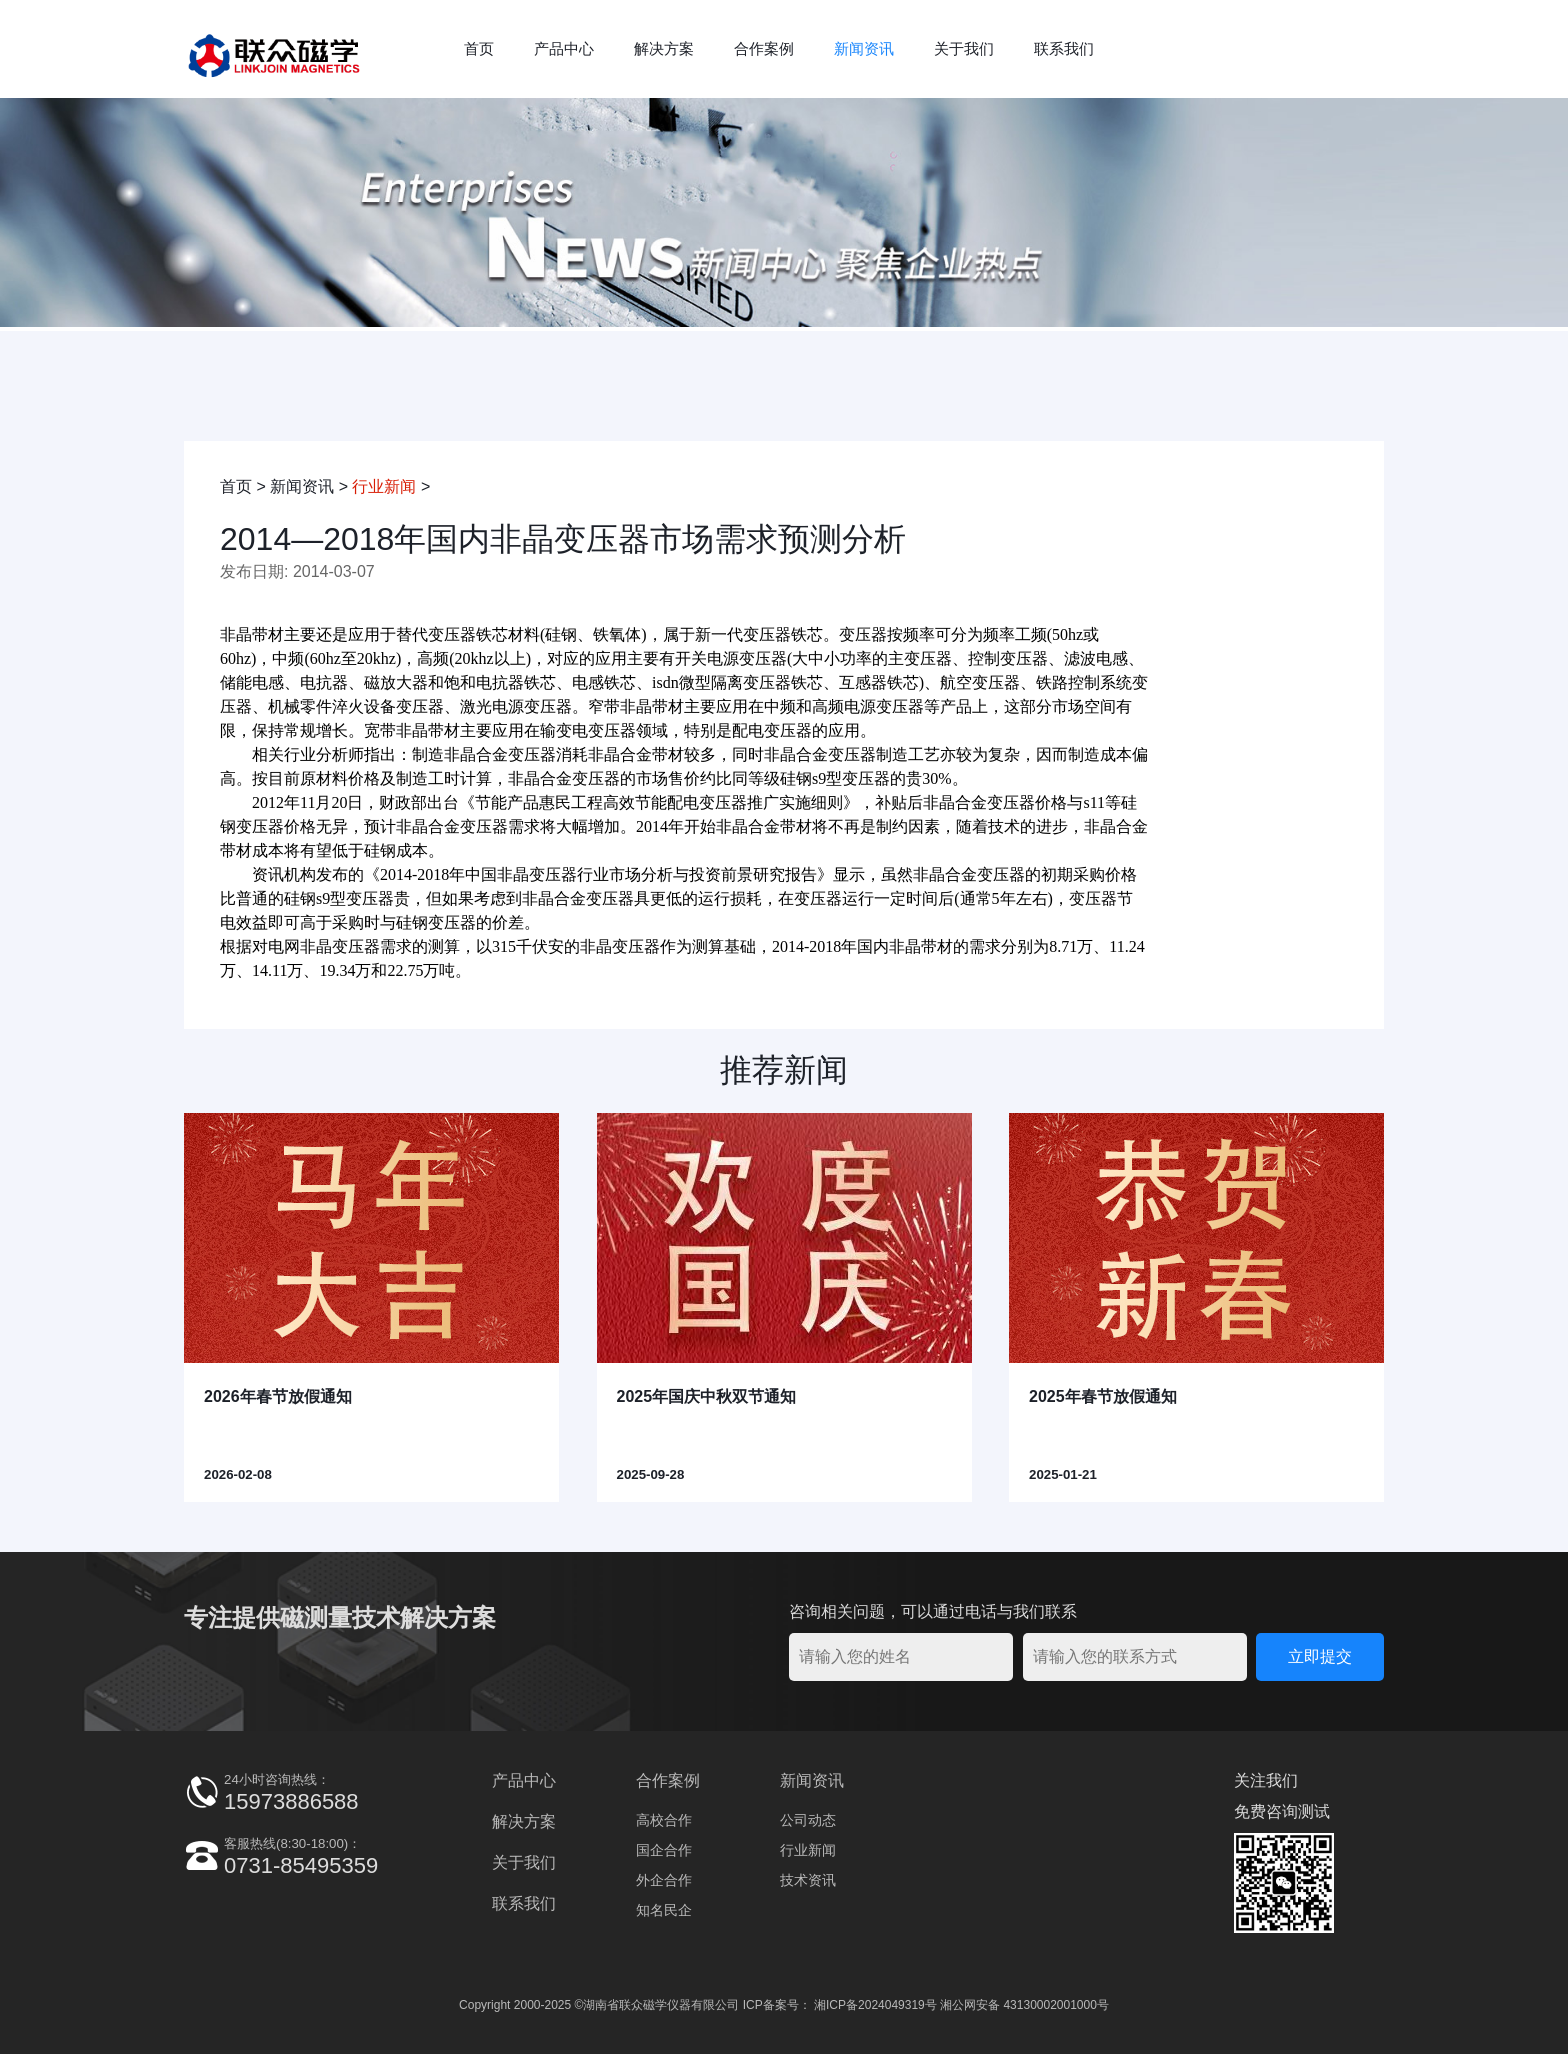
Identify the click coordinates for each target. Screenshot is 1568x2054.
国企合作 (664, 1850)
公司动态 (808, 1820)
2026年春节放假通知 (278, 1396)
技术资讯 (808, 1880)
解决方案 (664, 48)
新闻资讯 (864, 48)
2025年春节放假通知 (1103, 1396)
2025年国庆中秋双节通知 (707, 1396)
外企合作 (664, 1880)
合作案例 (764, 48)
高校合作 (664, 1820)
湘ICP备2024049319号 (875, 2005)
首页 (479, 48)
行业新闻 (384, 486)
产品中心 (564, 48)
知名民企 (664, 1910)
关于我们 (964, 48)
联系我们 (1064, 48)
